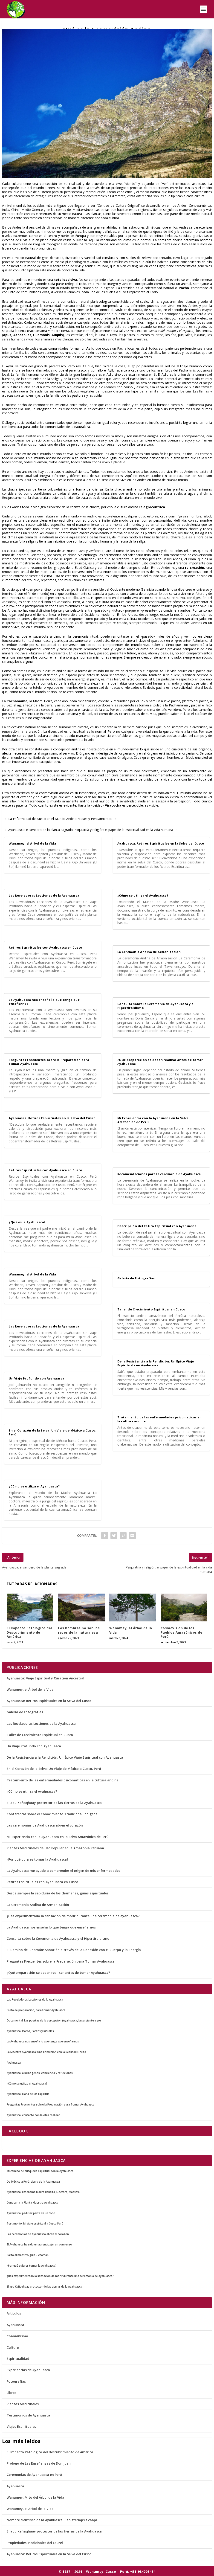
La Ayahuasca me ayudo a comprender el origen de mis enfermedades (63, 1870)
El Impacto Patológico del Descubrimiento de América (29, 1632)
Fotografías (16, 2381)
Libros (11, 2392)
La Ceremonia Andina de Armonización (149, 952)
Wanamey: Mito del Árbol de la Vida (35, 2497)
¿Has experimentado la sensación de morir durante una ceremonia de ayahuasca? (73, 1916)
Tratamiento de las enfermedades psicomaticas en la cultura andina (159, 1419)
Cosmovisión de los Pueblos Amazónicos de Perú (181, 1632)
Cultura (121, 205)
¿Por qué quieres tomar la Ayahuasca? (37, 1859)
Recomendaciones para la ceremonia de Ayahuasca (159, 1174)
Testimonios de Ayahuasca (28, 2415)
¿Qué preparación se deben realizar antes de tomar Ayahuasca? (160, 1062)
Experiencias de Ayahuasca (28, 2370)
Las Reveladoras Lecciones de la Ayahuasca (44, 895)
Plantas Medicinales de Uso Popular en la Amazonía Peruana (55, 1848)
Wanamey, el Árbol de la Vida (32, 843)
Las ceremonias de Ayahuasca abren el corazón (45, 1825)
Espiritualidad (18, 2358)
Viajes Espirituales (21, 2426)
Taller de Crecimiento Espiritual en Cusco (151, 1309)
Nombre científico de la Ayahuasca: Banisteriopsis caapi (52, 2520)
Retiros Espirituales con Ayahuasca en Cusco (45, 947)
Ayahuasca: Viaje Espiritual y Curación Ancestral (45, 1678)
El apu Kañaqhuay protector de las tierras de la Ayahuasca (54, 1803)
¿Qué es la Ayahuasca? (27, 1222)
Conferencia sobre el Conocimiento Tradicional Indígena (52, 1814)
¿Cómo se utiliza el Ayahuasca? (142, 895)
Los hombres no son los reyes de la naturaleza (79, 1630)
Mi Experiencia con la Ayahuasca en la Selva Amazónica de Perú (153, 1120)
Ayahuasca (15, 2325)
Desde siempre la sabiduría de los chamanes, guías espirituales (57, 1893)
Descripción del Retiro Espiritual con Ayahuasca (157, 1226)
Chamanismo (17, 2336)
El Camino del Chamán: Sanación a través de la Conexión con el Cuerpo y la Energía (74, 1950)
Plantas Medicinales (23, 2404)
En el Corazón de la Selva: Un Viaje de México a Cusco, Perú (52, 1432)
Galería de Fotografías (136, 1278)
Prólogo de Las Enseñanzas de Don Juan (39, 2463)
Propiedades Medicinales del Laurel (35, 2543)
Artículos (14, 2313)
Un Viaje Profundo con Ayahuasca (36, 1378)
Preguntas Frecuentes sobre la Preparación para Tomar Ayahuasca (49, 1062)
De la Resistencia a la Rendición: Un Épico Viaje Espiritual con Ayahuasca (155, 1363)
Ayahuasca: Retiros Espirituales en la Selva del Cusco (160, 843)
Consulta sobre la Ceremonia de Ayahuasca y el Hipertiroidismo (156, 1006)
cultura (17, 183)
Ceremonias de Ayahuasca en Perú (34, 2474)
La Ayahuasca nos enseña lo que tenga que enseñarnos (44, 1002)
